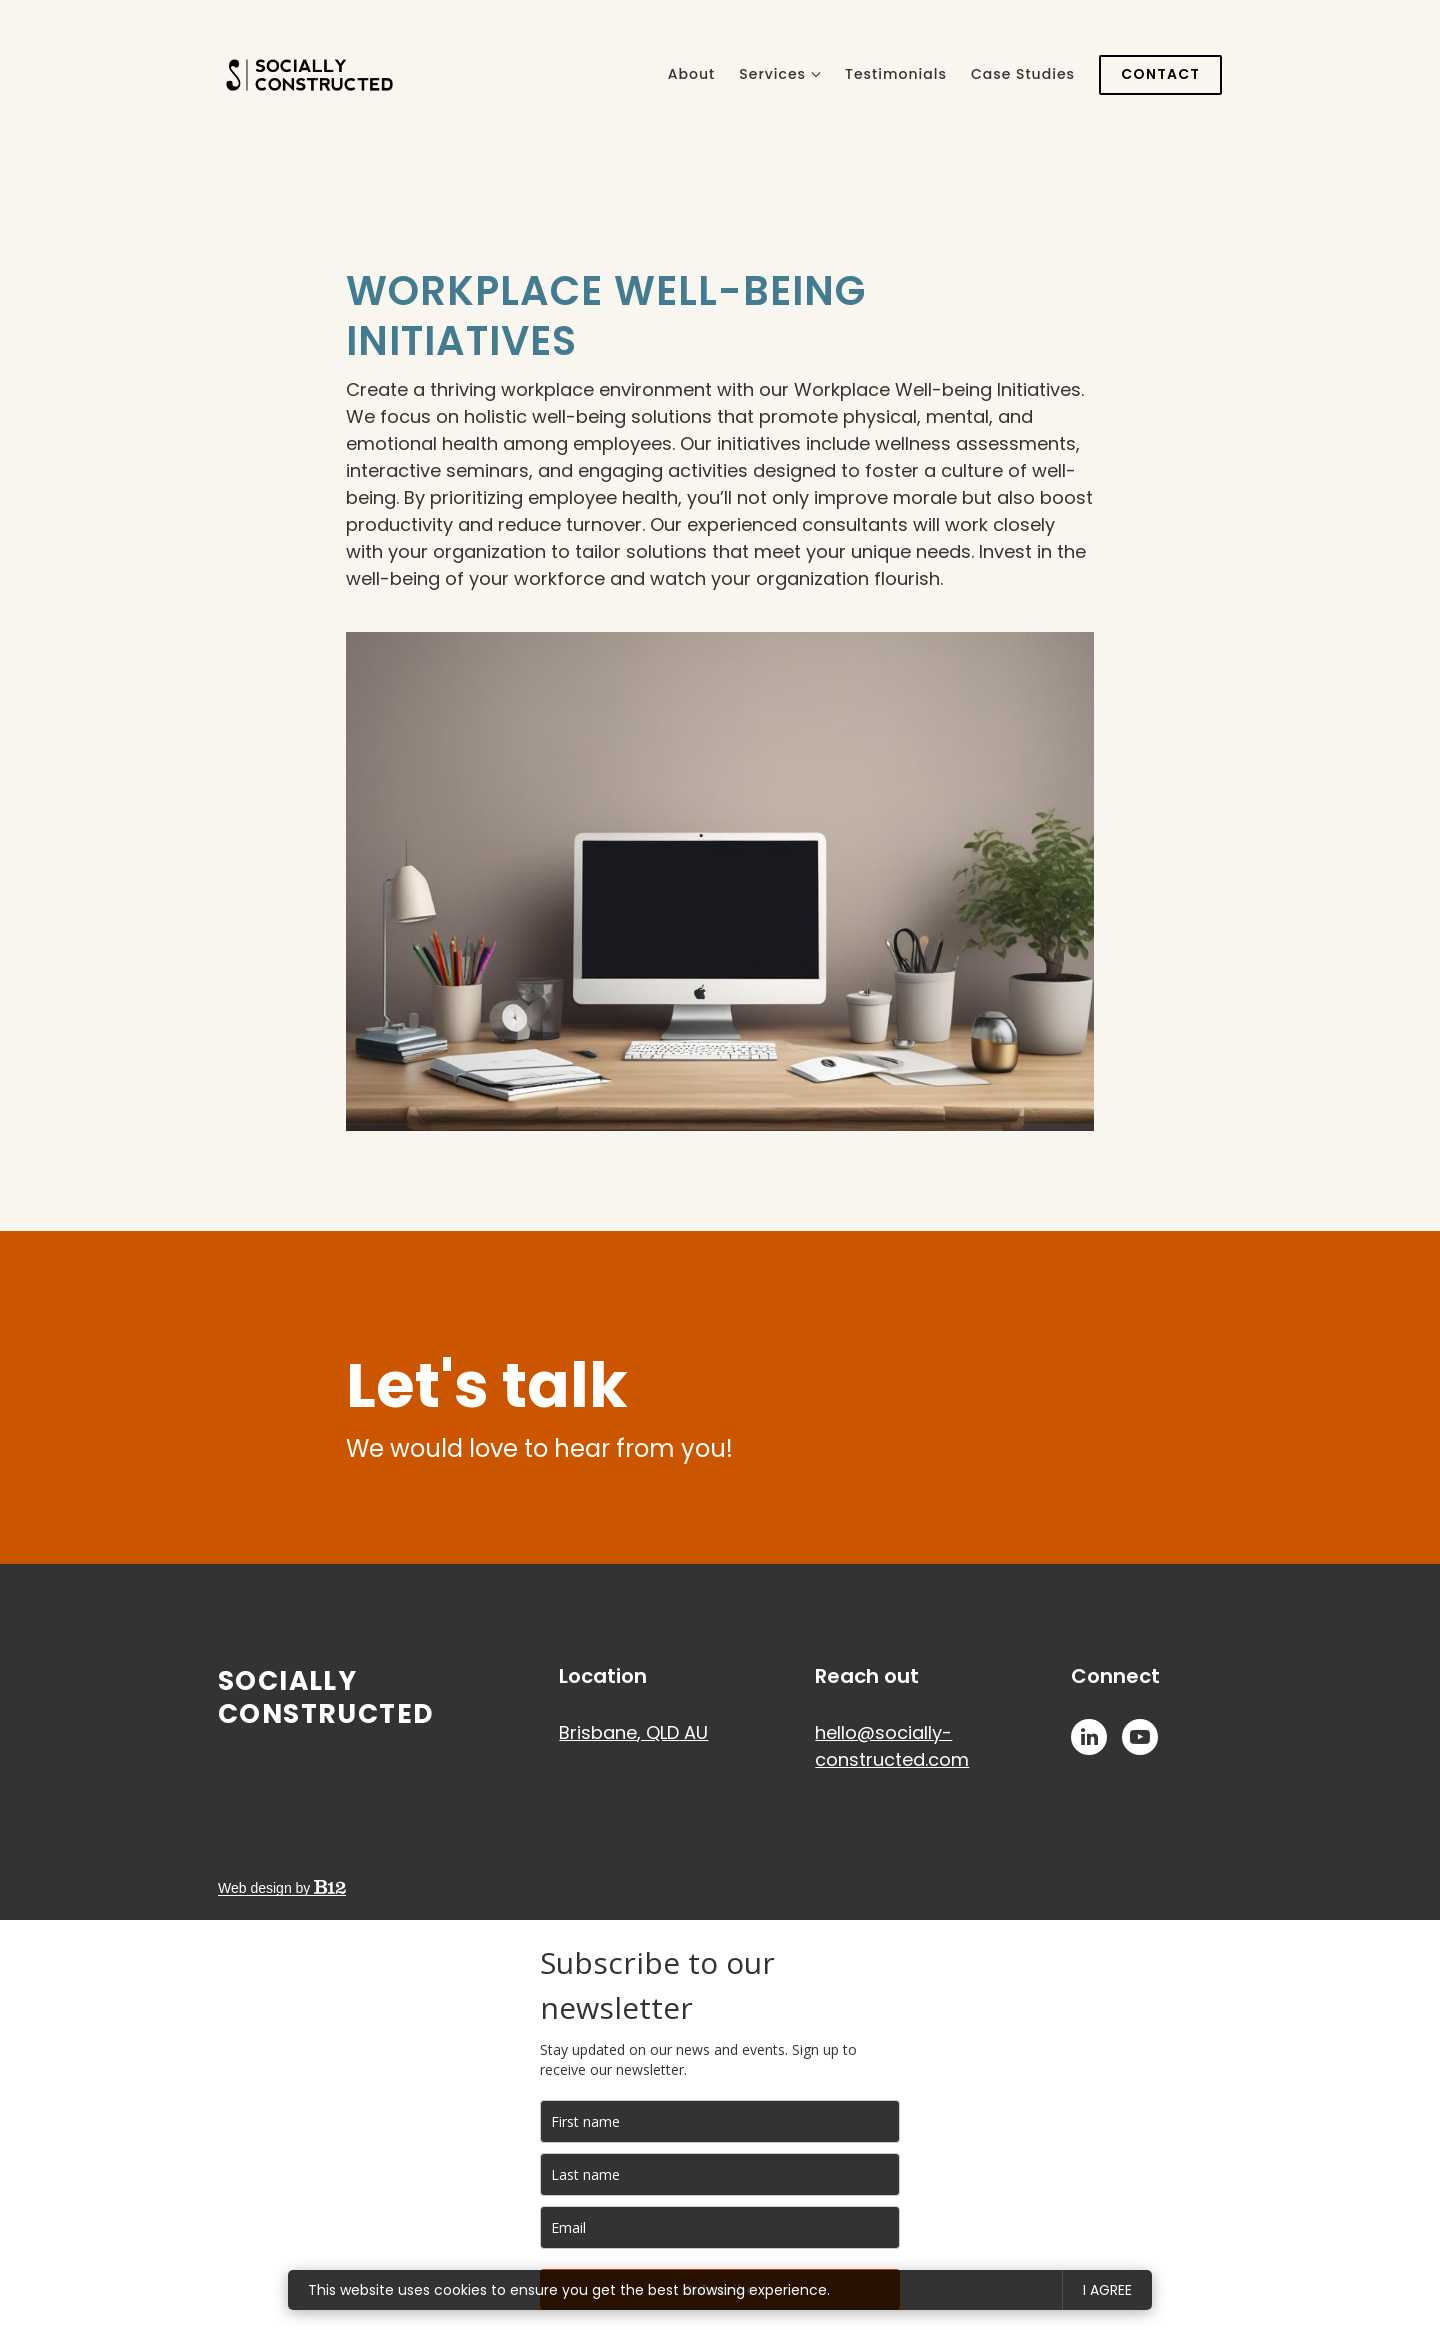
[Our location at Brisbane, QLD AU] (633, 1732)
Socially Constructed (326, 1697)
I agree (1107, 2290)
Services (772, 74)
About (691, 74)
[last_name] (720, 2174)
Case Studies (1023, 74)
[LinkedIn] (1089, 1737)
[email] (720, 2227)
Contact (1160, 74)
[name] (720, 2121)
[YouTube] (1140, 1737)
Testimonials (896, 74)
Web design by (282, 1888)
